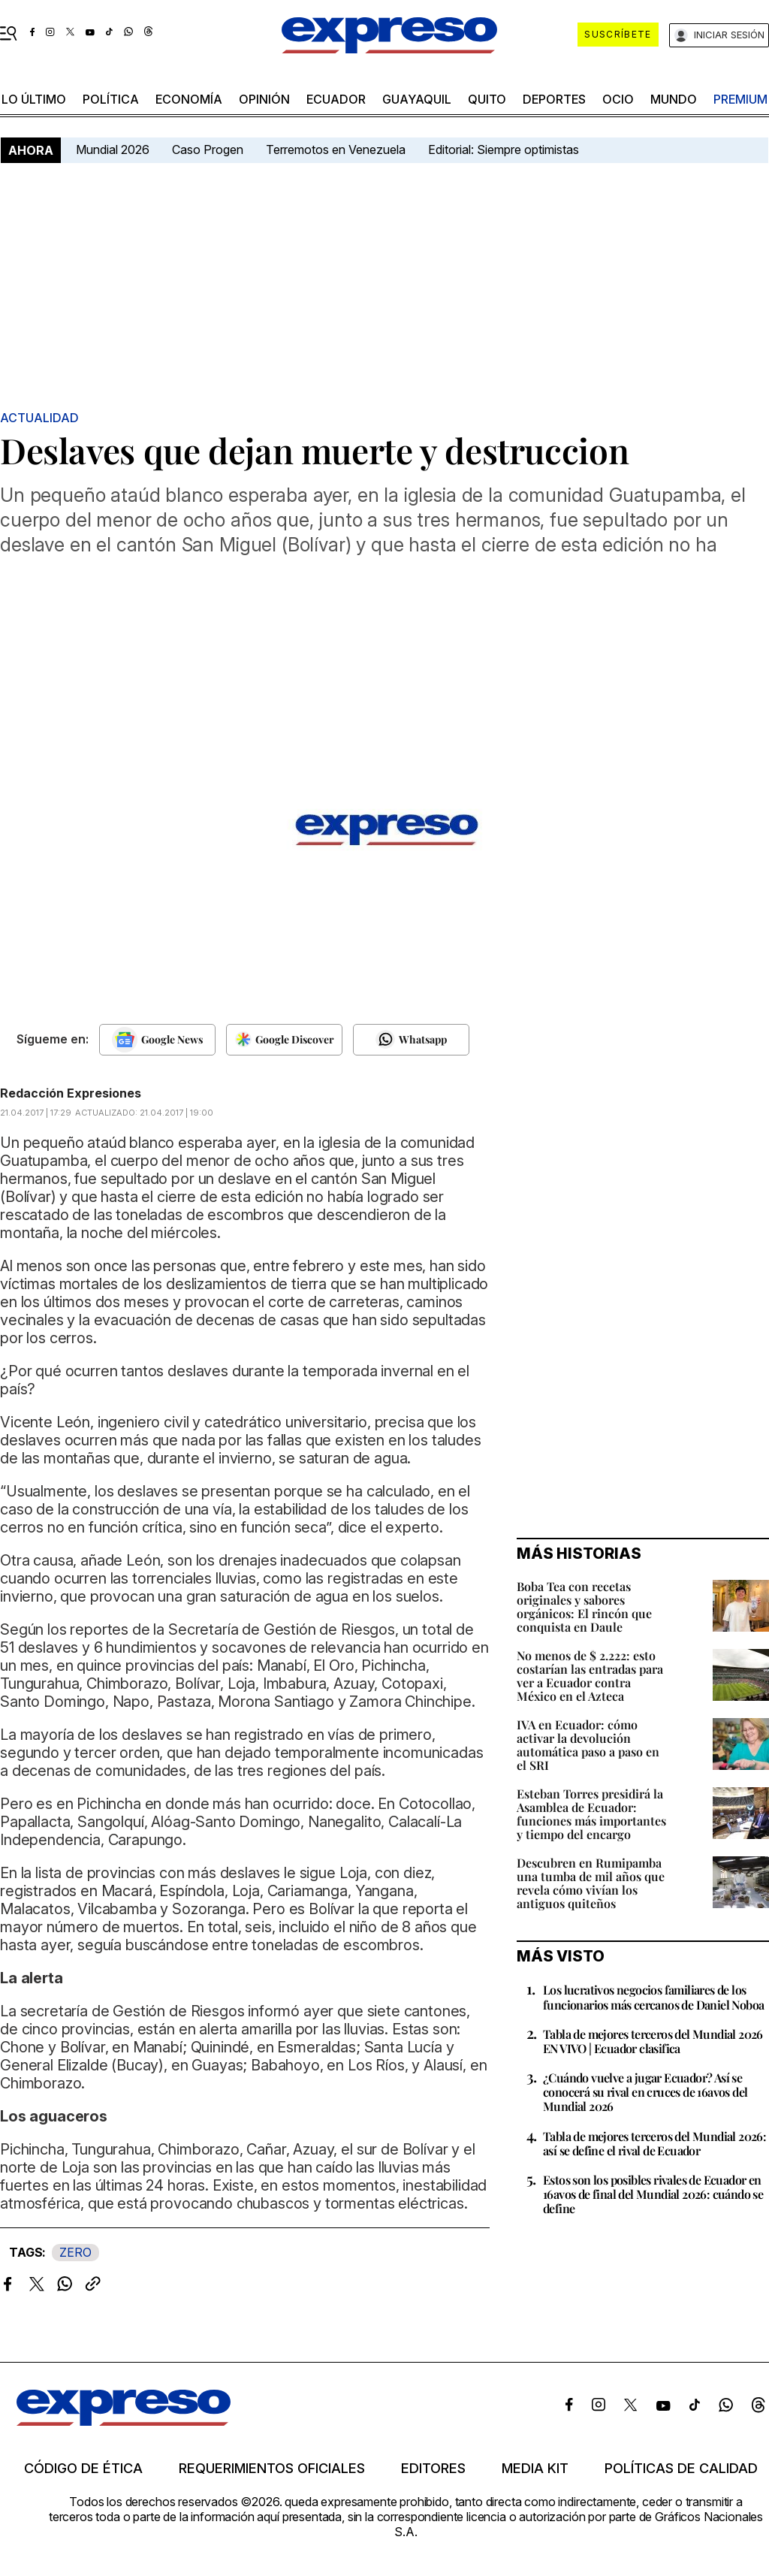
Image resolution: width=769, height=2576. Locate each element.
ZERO (75, 2252)
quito (487, 99)
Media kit (535, 2468)
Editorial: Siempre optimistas (503, 149)
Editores (433, 2468)
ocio (618, 99)
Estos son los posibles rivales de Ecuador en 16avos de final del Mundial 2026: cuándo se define (653, 2194)
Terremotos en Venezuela (336, 149)
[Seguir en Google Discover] (284, 1039)
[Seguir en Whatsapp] (411, 1039)
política (111, 99)
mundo (673, 99)
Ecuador (336, 99)
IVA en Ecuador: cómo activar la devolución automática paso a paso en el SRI (588, 1745)
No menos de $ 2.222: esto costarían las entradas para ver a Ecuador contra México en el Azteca (590, 1675)
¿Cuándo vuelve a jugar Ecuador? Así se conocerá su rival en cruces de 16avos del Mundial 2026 (645, 2092)
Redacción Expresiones (70, 1093)
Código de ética (83, 2468)
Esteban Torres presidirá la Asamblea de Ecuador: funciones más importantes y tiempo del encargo (591, 1814)
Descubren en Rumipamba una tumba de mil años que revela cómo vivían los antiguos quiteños (591, 1883)
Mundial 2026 (112, 149)
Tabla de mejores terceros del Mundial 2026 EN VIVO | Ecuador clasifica (653, 2041)
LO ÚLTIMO (34, 99)
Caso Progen (207, 149)
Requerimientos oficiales (272, 2468)
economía (188, 99)
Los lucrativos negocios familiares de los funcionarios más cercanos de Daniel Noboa (653, 1997)
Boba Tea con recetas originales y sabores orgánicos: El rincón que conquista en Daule (584, 1606)
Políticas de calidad (681, 2468)
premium (740, 99)
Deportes (554, 99)
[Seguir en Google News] (157, 1039)
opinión (264, 99)
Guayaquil (416, 99)
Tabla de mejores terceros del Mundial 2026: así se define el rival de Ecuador (654, 2143)
